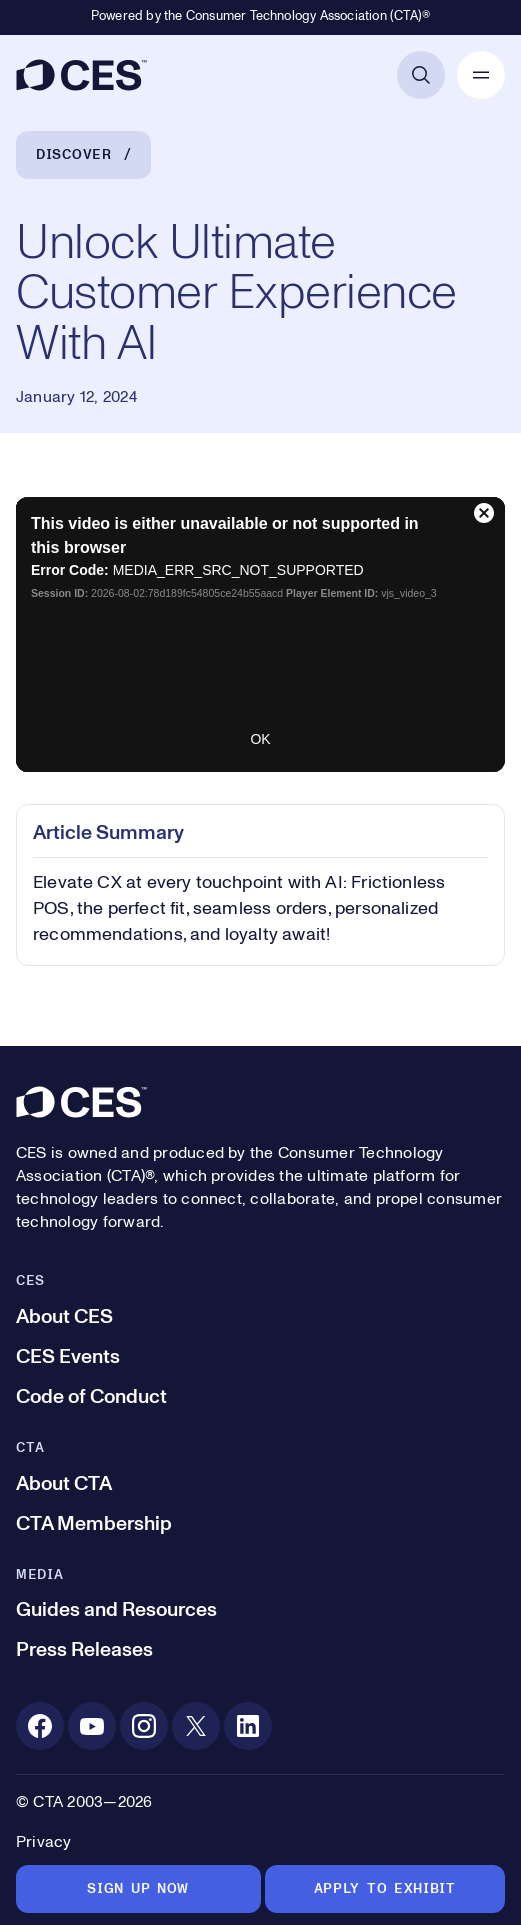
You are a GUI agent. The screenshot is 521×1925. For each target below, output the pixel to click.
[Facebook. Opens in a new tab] (40, 1726)
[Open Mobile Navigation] (481, 75)
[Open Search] (421, 75)
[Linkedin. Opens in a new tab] (248, 1726)
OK (260, 739)
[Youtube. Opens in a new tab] (92, 1726)
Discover (74, 155)
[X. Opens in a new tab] (196, 1726)
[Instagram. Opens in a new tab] (144, 1726)
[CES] (81, 75)
